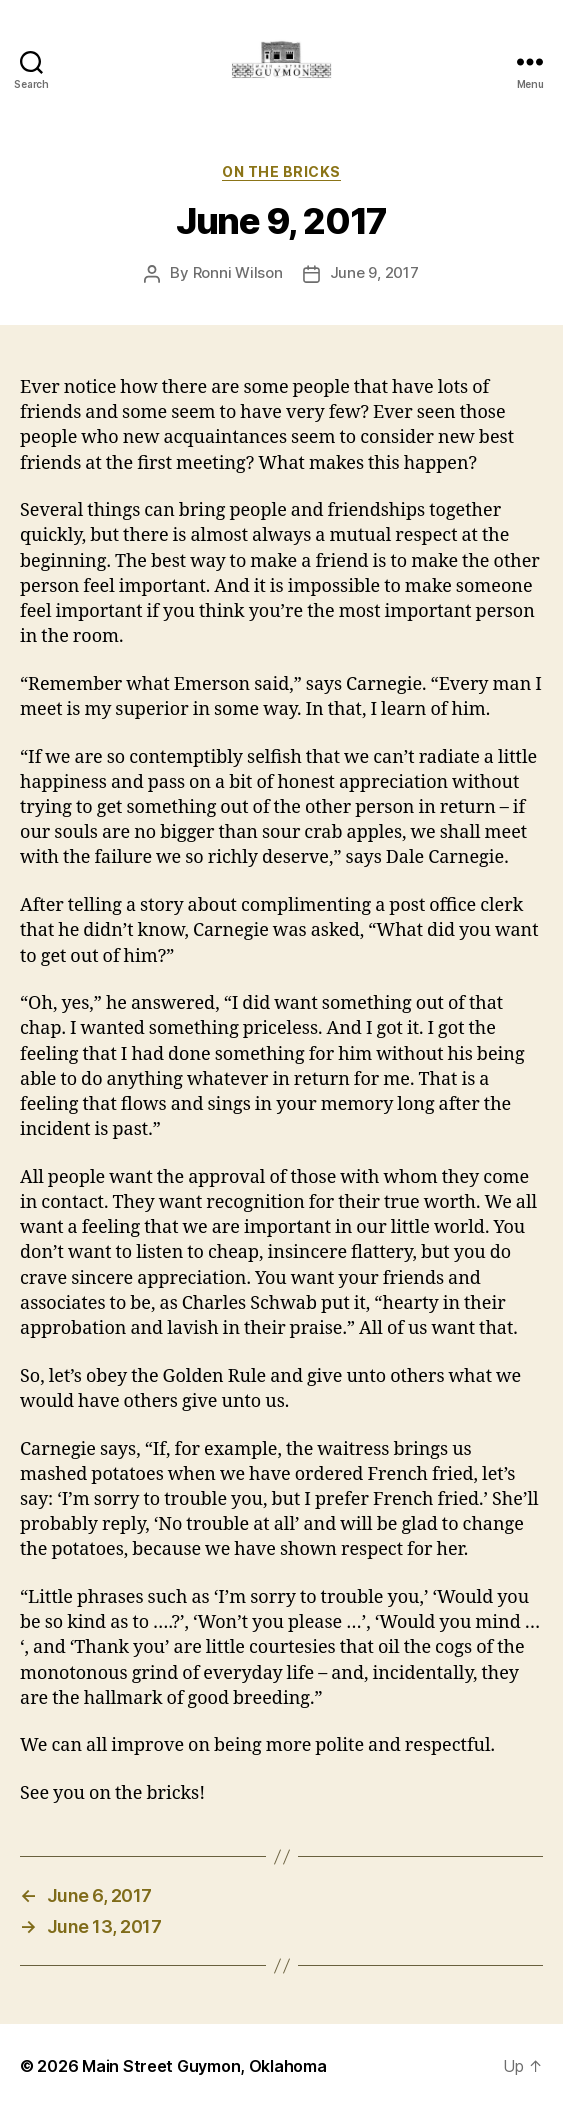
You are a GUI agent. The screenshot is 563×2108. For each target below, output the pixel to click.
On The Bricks (281, 171)
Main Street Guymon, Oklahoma (204, 2066)
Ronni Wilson (238, 272)
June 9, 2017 (374, 272)
